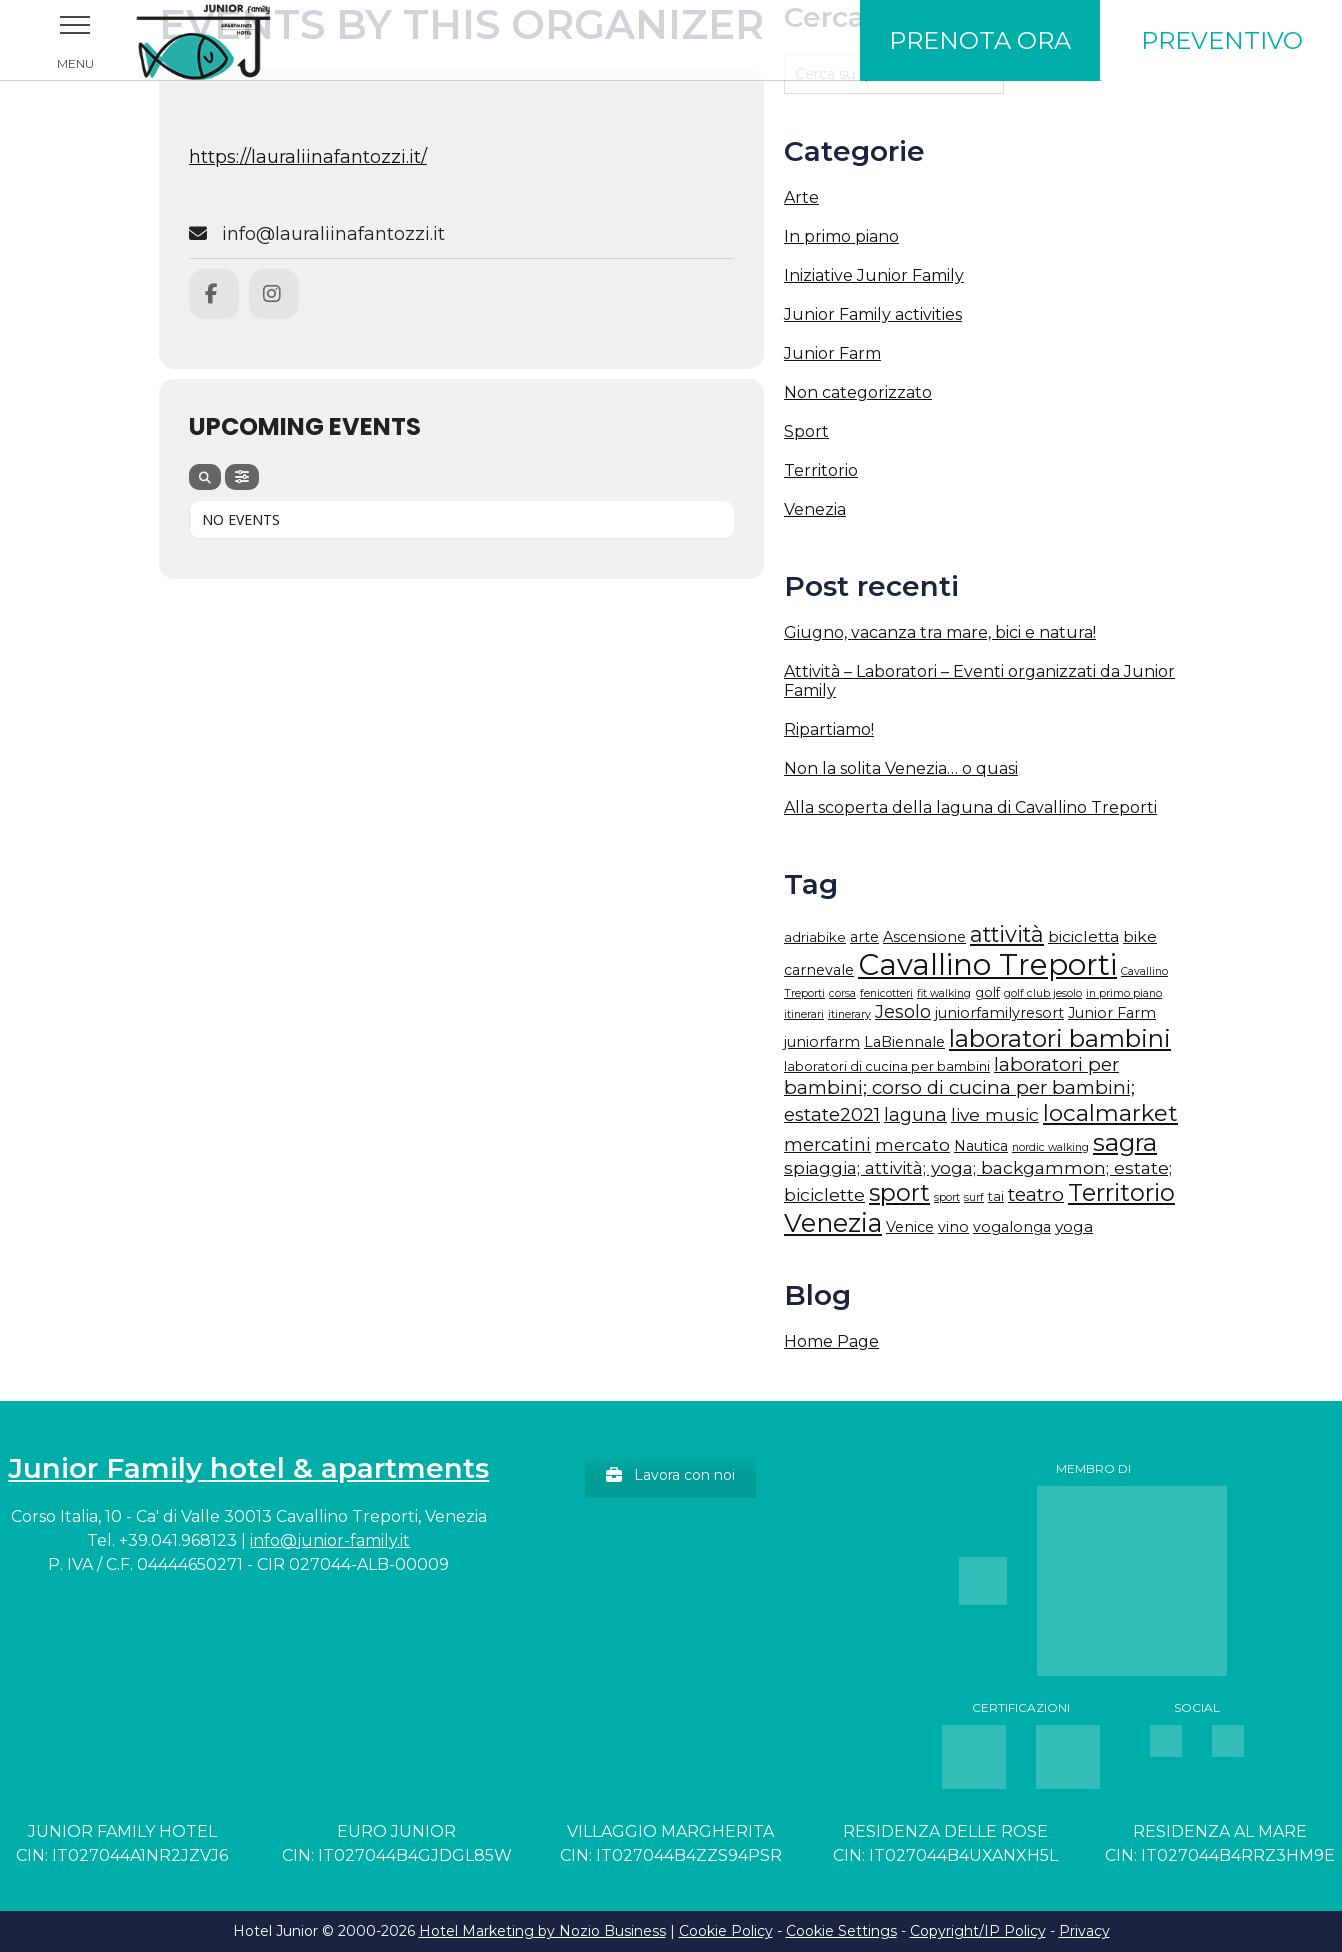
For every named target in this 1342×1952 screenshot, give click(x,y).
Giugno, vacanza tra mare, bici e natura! (940, 632)
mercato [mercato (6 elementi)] (912, 1144)
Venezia (815, 509)
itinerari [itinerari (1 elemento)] (804, 1014)
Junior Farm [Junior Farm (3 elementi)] (1112, 1013)
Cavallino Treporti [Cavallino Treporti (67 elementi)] (987, 964)
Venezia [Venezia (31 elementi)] (833, 1222)
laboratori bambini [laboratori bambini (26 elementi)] (1060, 1038)
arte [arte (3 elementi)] (864, 937)
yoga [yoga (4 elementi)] (1074, 1226)
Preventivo (1222, 40)
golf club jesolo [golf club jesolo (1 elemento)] (1043, 993)
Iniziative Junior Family (874, 275)
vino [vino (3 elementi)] (953, 1227)
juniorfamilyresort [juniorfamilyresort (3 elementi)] (999, 1013)
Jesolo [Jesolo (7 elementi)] (903, 1012)
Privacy (1084, 1931)
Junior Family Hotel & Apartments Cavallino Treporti (230, 40)
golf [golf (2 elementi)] (987, 992)
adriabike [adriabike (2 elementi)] (815, 937)
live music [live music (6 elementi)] (995, 1114)
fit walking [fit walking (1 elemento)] (944, 993)
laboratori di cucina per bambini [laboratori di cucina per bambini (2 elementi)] (887, 1066)
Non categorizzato (858, 392)
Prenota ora (980, 40)
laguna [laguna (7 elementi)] (915, 1115)
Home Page (831, 1341)
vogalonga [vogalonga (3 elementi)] (1012, 1227)
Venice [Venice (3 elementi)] (910, 1227)
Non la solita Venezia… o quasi (901, 768)
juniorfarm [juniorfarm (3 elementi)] (822, 1042)
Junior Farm (832, 353)
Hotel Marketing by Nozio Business (542, 1931)
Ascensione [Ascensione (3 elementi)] (924, 937)
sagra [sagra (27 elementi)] (1125, 1142)
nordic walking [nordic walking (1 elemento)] (1050, 1147)
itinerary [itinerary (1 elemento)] (849, 1014)
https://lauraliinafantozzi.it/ (308, 157)
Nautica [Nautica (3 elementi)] (981, 1146)
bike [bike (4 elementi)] (1140, 936)
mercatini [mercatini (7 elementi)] (827, 1145)
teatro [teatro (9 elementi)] (1036, 1194)
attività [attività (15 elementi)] (1007, 934)
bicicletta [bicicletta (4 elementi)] (1083, 936)
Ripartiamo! (829, 729)
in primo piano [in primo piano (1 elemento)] (1124, 993)
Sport (806, 431)
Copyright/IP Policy (978, 1931)
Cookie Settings (841, 1931)
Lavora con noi (670, 1475)
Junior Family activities (873, 314)
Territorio (821, 470)
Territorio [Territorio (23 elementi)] (1121, 1192)
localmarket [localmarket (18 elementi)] (1110, 1113)
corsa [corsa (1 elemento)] (842, 993)
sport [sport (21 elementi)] (899, 1192)
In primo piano (841, 236)
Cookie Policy (726, 1931)
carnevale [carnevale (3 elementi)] (819, 970)
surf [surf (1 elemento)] (974, 1197)
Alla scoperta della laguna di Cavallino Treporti (970, 807)
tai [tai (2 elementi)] (996, 1196)
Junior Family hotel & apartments (248, 1468)
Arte (801, 197)
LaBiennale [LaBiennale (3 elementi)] (904, 1042)
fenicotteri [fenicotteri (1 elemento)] (886, 993)
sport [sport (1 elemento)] (947, 1197)
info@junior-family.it (330, 1540)
